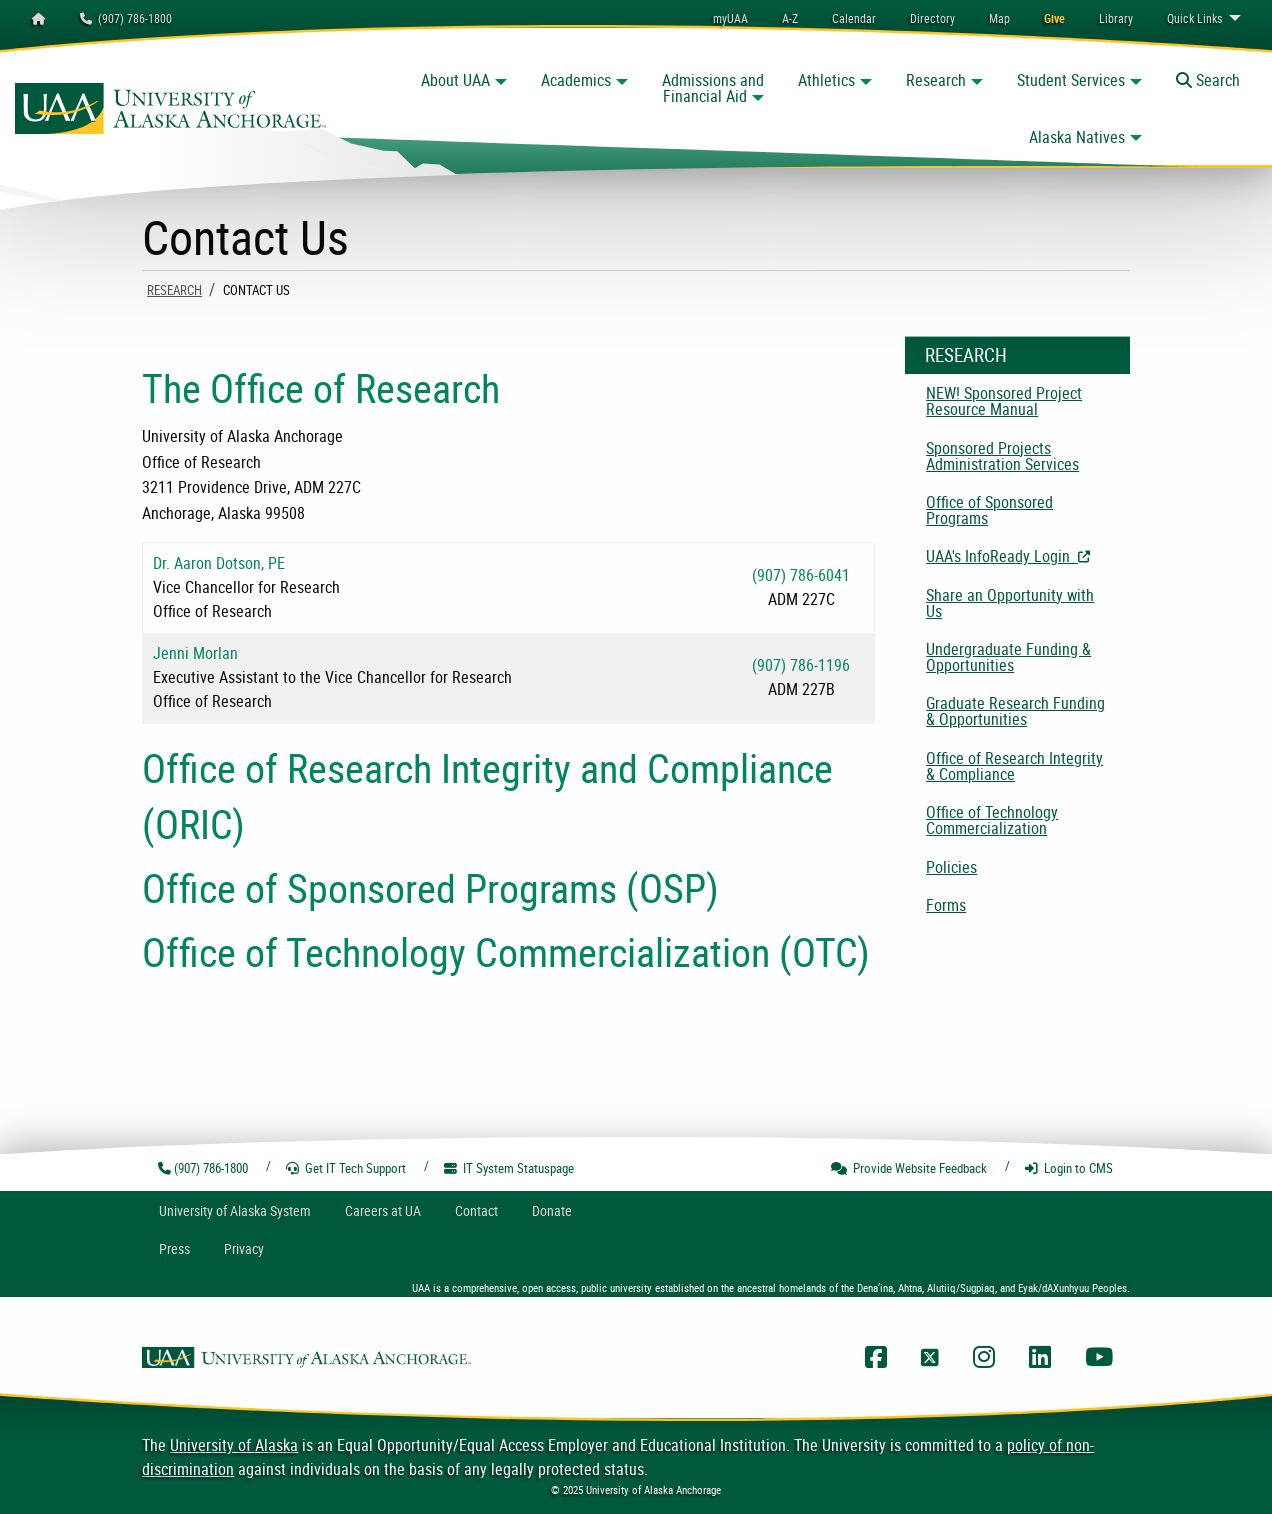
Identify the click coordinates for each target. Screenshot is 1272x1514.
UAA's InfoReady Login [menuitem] (1028, 556)
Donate (552, 1210)
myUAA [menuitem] (730, 18)
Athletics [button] (826, 80)
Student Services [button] (1071, 80)
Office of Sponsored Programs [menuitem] (989, 510)
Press (174, 1248)
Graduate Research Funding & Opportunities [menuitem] (1015, 711)
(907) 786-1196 (801, 665)
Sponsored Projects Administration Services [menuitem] (1002, 456)
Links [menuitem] (1194, 18)
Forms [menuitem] (946, 905)
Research (174, 290)
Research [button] (936, 80)
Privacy (244, 1248)
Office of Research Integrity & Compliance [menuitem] (1014, 766)
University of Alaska (234, 1445)
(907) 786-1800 (126, 18)
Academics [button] (576, 80)
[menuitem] (854, 18)
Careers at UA (383, 1210)
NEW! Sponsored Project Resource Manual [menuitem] (1004, 401)
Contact (476, 1210)
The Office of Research (321, 388)
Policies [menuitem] (951, 867)
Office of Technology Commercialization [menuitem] (992, 820)
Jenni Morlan (195, 653)
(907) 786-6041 (801, 575)
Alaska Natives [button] (1077, 137)
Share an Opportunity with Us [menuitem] (1010, 603)
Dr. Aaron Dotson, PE (219, 563)
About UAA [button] (455, 80)
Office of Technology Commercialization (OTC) (506, 952)
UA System (235, 1210)
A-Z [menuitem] (790, 18)
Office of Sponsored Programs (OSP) (430, 888)
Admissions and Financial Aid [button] (713, 88)
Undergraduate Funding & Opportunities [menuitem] (1008, 657)
